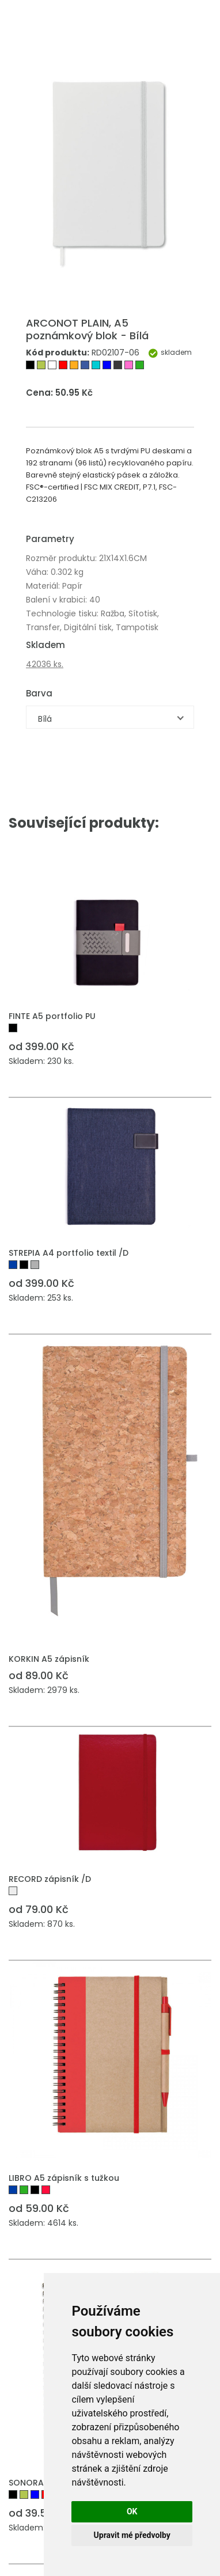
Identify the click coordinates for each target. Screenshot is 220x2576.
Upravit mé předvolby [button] (132, 2535)
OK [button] (132, 2511)
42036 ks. (44, 664)
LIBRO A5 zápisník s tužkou (64, 2178)
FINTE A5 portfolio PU (52, 1016)
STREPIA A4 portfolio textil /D (68, 1253)
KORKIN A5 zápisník (49, 1659)
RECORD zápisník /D (50, 1879)
